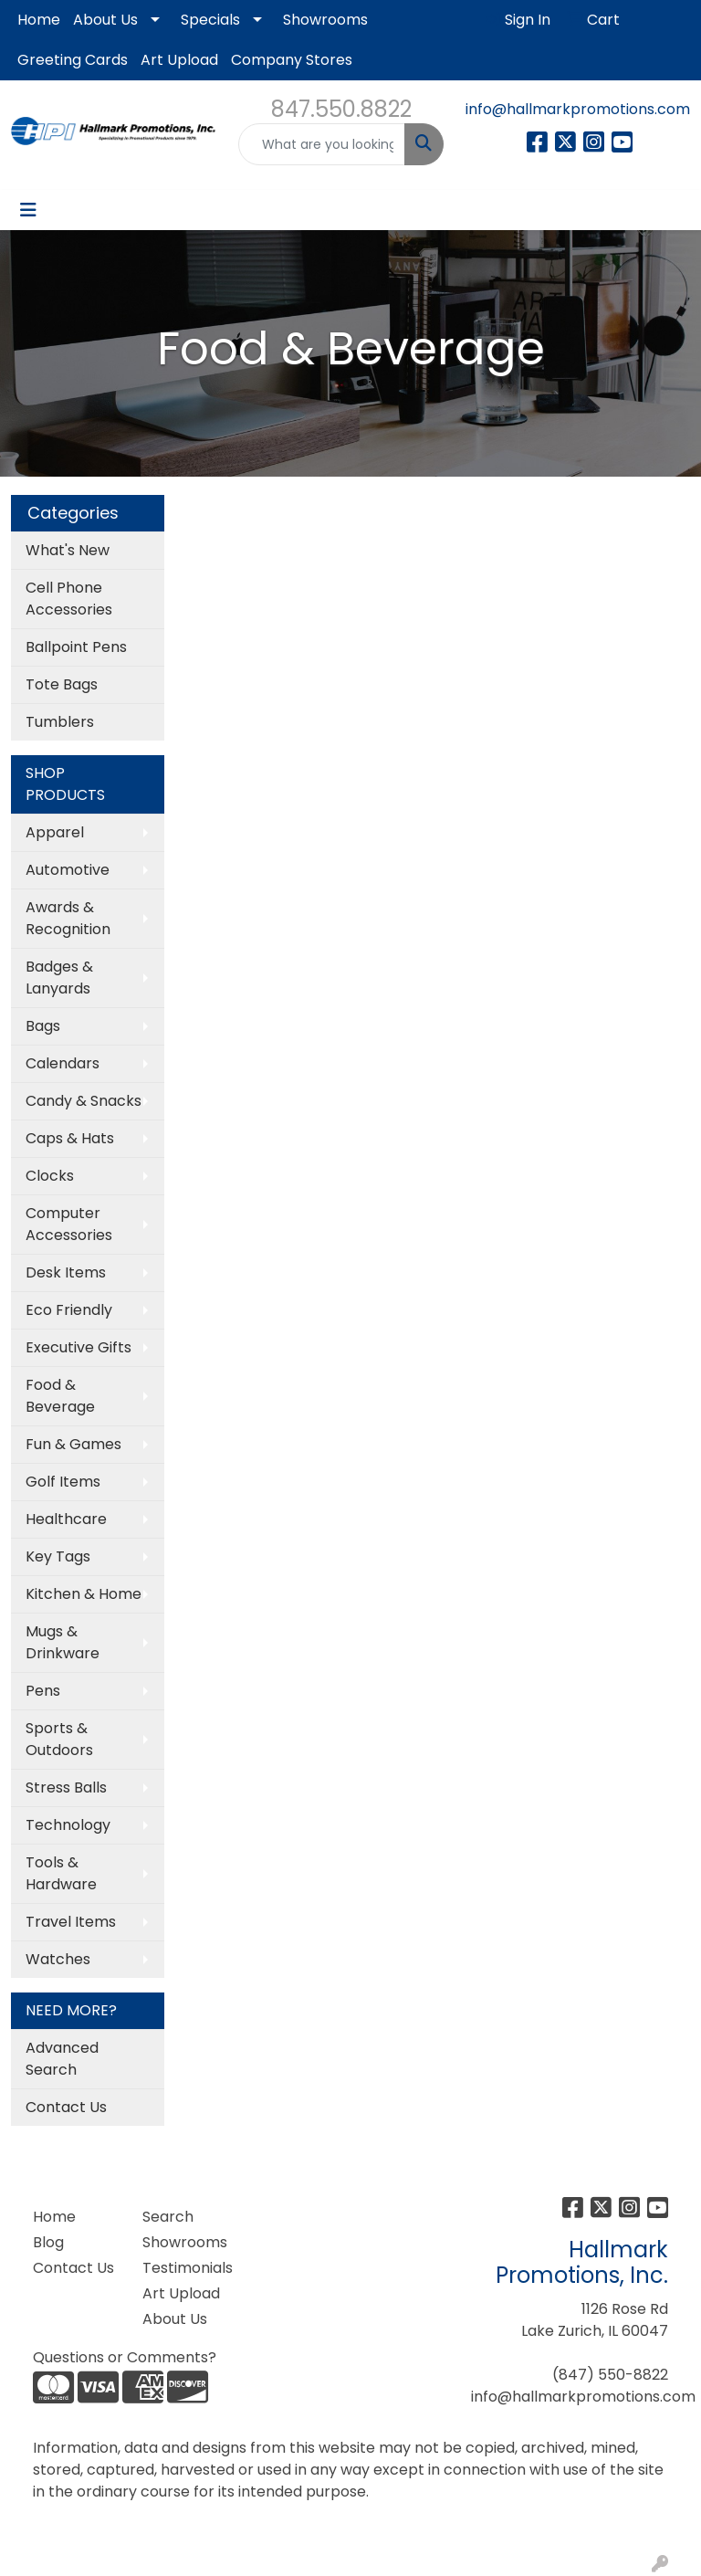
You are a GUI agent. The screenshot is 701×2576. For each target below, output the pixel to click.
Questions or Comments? (124, 2357)
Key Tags (58, 1556)
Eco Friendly (69, 1309)
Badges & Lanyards (59, 977)
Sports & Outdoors (59, 1739)
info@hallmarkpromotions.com (578, 109)
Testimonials (186, 2267)
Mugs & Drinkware (62, 1642)
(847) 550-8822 (610, 2374)
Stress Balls (66, 1787)
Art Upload (179, 59)
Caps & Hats (70, 1138)
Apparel (55, 832)
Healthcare (66, 1519)
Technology (68, 1824)
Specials (210, 19)
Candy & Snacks (83, 1100)
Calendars (62, 1063)
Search (168, 2216)
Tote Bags (62, 684)
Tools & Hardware (61, 1873)
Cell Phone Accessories (69, 598)
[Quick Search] (321, 144)
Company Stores (291, 59)
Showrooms (325, 19)
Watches (58, 1959)
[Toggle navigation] (28, 210)
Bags (43, 1025)
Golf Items (63, 1481)
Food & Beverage (60, 1395)
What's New (68, 550)
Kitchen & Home (83, 1593)
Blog (48, 2242)
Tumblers (60, 721)
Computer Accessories (69, 1224)
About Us (105, 19)
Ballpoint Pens (76, 646)
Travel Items (71, 1921)
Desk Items (66, 1272)
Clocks (50, 1175)
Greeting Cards (72, 59)
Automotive (68, 869)
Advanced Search (62, 2058)
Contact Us (66, 2107)
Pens (43, 1690)
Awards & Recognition (68, 918)
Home (38, 19)
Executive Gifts (78, 1347)
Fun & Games (73, 1444)
